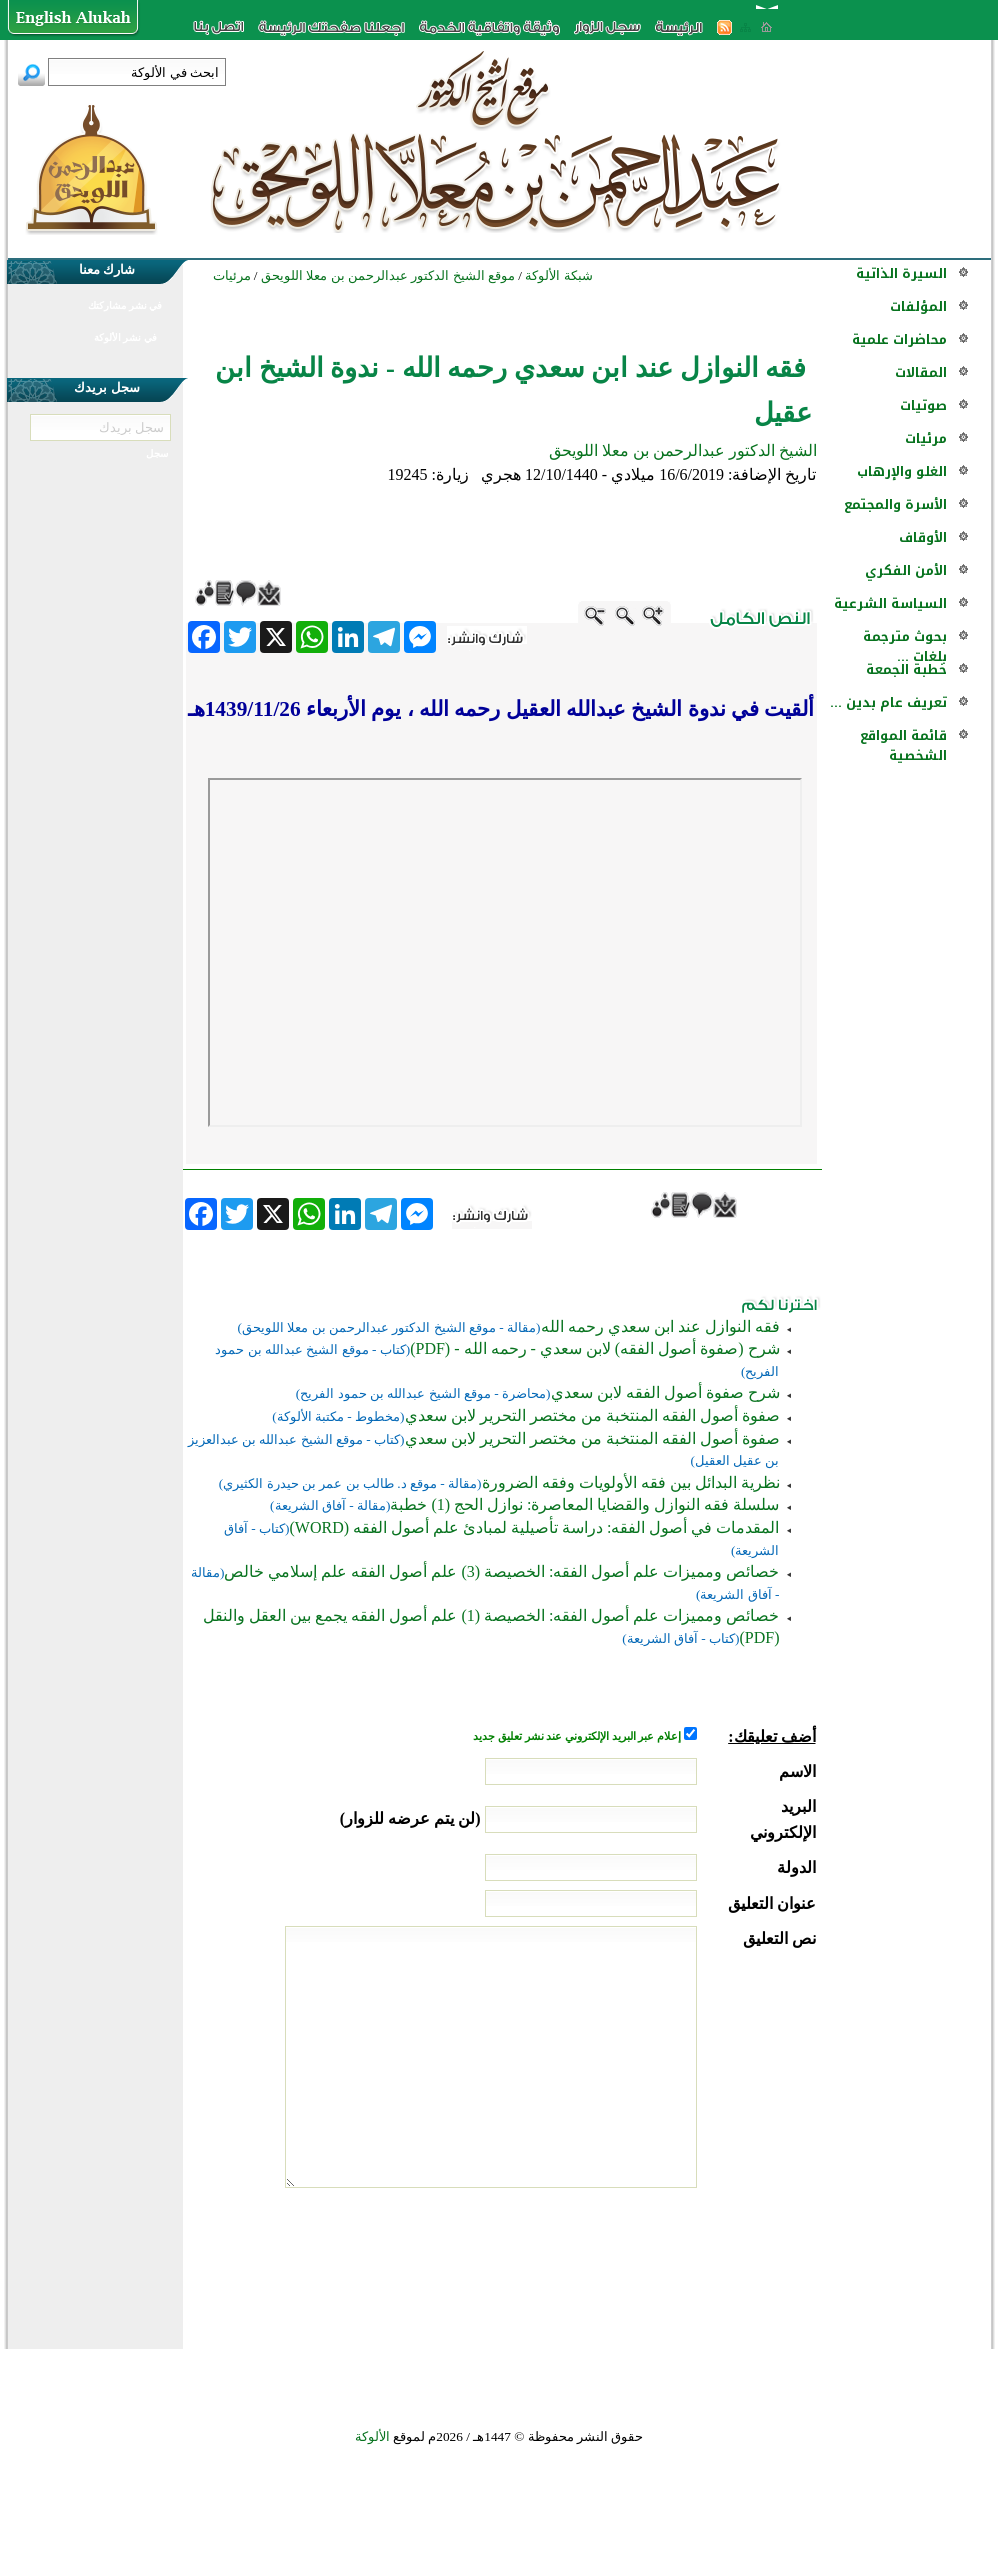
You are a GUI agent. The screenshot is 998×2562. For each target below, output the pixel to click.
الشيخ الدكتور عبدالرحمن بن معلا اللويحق (683, 450)
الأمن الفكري (906, 570)
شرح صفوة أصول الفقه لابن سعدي (665, 1392)
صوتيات (923, 405)
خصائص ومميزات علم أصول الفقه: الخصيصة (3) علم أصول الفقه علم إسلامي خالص (501, 1571)
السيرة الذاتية (901, 273)
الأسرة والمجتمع (895, 504)
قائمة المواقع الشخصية (903, 745)
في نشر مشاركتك (125, 305)
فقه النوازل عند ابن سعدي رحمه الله (660, 1326)
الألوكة (372, 2436)
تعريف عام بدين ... (888, 702)
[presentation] (664, 2263)
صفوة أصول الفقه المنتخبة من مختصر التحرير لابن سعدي (592, 1415)
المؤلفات (918, 306)
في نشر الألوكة (125, 337)
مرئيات (926, 438)
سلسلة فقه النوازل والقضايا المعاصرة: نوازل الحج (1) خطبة (584, 1504)
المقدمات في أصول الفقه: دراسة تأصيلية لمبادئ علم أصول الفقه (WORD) (535, 1527)
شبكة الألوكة (558, 275)
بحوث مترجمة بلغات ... (905, 646)
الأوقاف (923, 537)
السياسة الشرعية (890, 603)
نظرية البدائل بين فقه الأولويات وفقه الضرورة (631, 1482)
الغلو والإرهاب (902, 471)
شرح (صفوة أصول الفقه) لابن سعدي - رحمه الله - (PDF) (594, 1348)
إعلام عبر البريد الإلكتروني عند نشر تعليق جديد (578, 1736)
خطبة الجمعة (906, 669)
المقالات (921, 372)
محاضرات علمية (899, 339)
